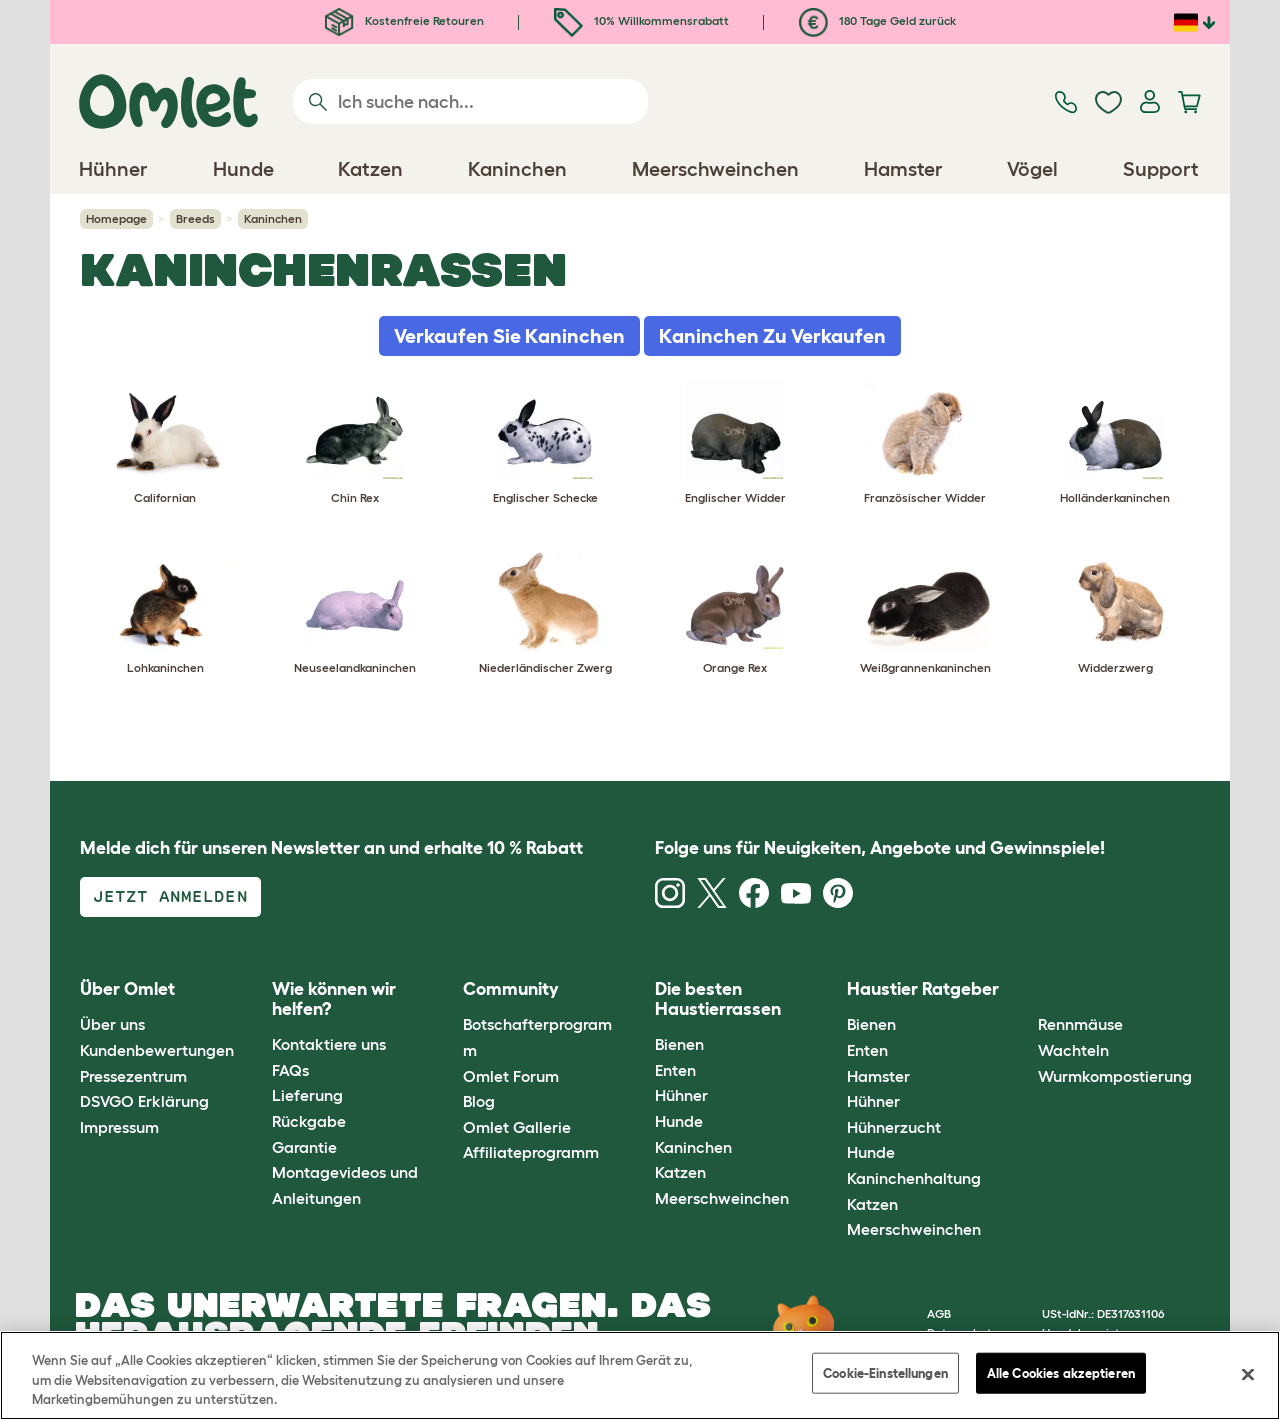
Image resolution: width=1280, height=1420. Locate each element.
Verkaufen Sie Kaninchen (509, 336)
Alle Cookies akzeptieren (1061, 1372)
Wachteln (1073, 1050)
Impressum (119, 1127)
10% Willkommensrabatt (641, 20)
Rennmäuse (1080, 1024)
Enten (675, 1070)
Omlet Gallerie (517, 1127)
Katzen (680, 1172)
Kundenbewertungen (157, 1050)
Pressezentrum (133, 1076)
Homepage (116, 218)
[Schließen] (1248, 1374)
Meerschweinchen (722, 1198)
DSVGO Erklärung (144, 1101)
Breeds (195, 218)
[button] (1023, 990)
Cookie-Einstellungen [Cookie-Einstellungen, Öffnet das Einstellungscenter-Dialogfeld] (885, 1372)
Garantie (304, 1147)
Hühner (681, 1095)
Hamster (878, 1076)
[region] (640, 1375)
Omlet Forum (511, 1076)
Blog (479, 1101)
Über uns (112, 1024)
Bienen (679, 1044)
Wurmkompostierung (1115, 1076)
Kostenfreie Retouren (404, 20)
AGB (939, 1313)
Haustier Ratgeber (923, 989)
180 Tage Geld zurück (877, 20)
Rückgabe (309, 1121)
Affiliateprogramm (531, 1152)
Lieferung (307, 1095)
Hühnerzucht (894, 1127)
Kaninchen (693, 1147)
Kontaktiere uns (329, 1044)
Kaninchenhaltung (914, 1178)
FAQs (290, 1070)
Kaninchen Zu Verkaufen (772, 336)
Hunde (679, 1121)
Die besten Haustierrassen (718, 999)
